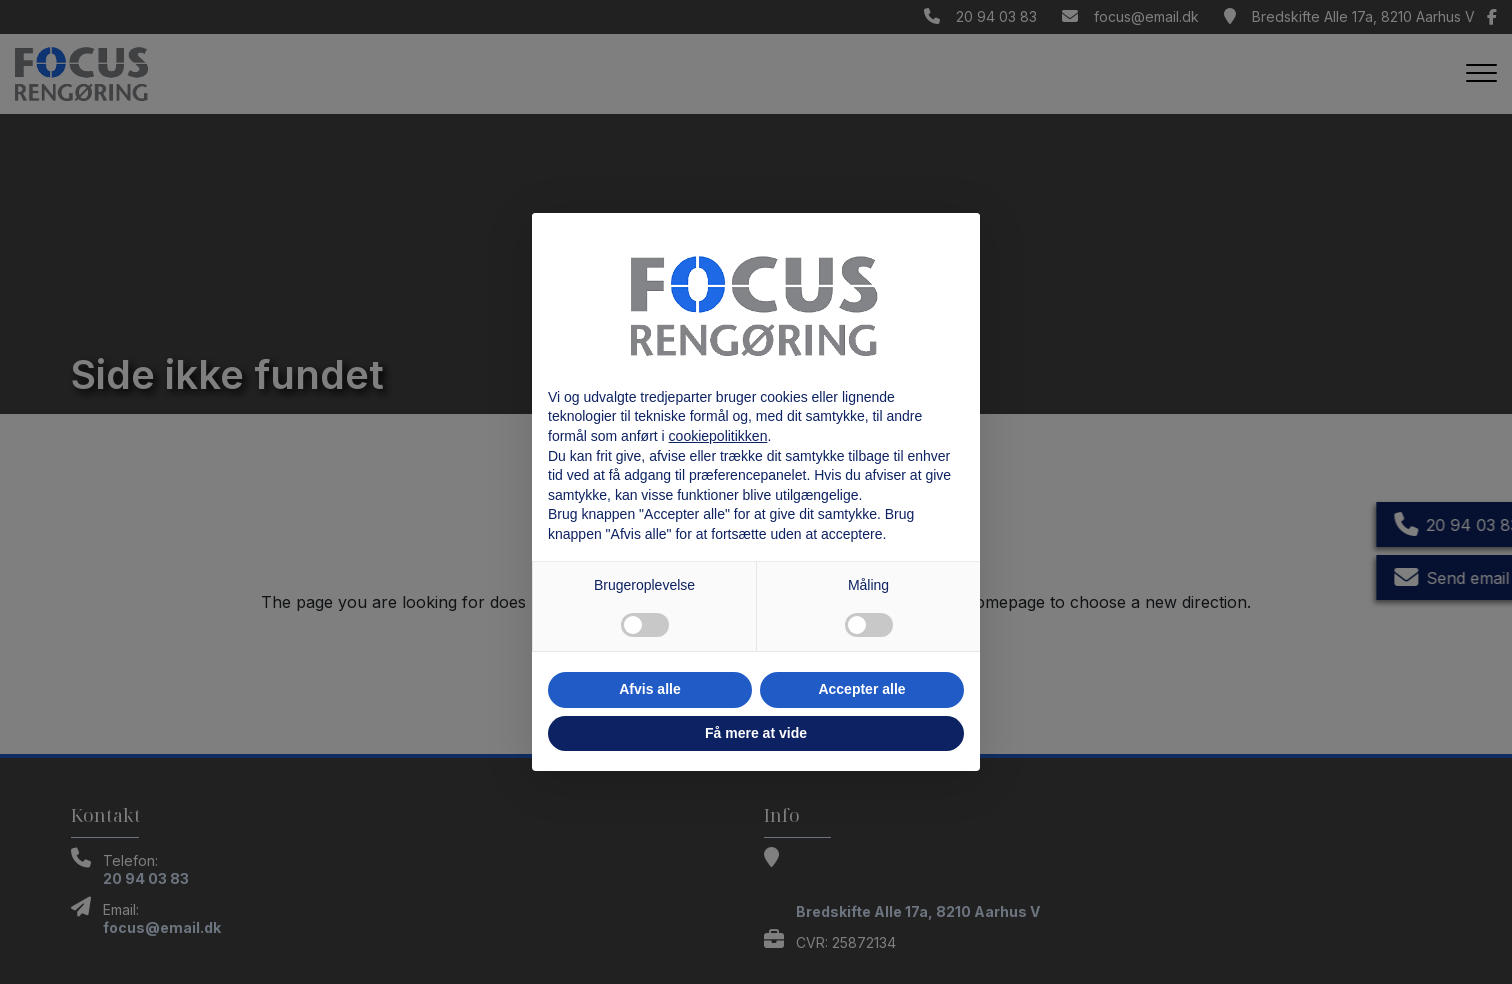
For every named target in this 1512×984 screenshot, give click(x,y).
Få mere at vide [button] (756, 733)
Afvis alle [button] (649, 689)
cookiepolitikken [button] (718, 436)
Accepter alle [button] (861, 689)
